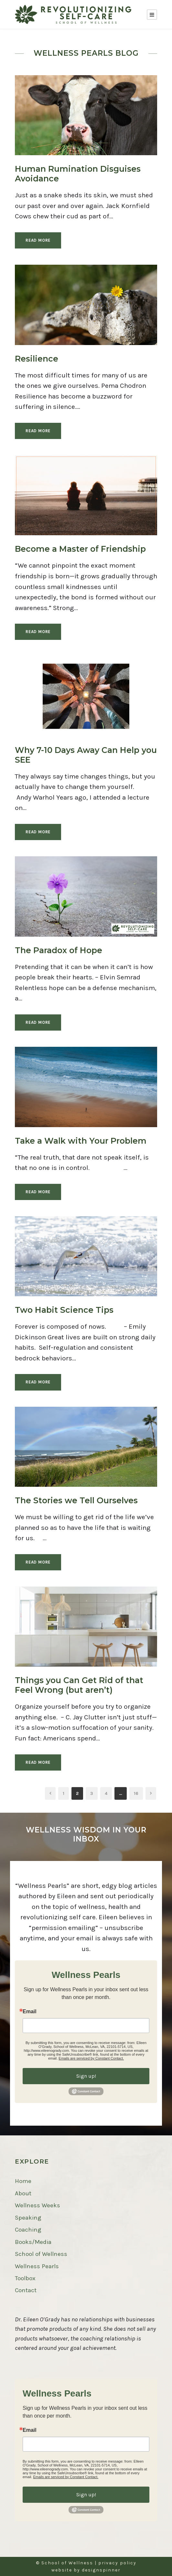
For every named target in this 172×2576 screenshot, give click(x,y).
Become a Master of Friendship (80, 549)
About (23, 2193)
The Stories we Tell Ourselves (76, 1500)
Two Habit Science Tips (64, 1310)
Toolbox (25, 2278)
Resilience (36, 359)
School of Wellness (41, 2254)
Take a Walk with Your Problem (80, 1141)
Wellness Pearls (37, 2266)
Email (30, 2011)
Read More (38, 240)
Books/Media (33, 2242)
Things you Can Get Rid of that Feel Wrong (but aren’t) (79, 1685)
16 (136, 1793)
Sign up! (86, 2076)
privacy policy (117, 2563)
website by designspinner (86, 2570)
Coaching (28, 2229)
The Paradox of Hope (58, 950)
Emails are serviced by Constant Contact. (91, 2058)
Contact (26, 2290)
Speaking (28, 2217)
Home (23, 2181)
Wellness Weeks (37, 2205)
